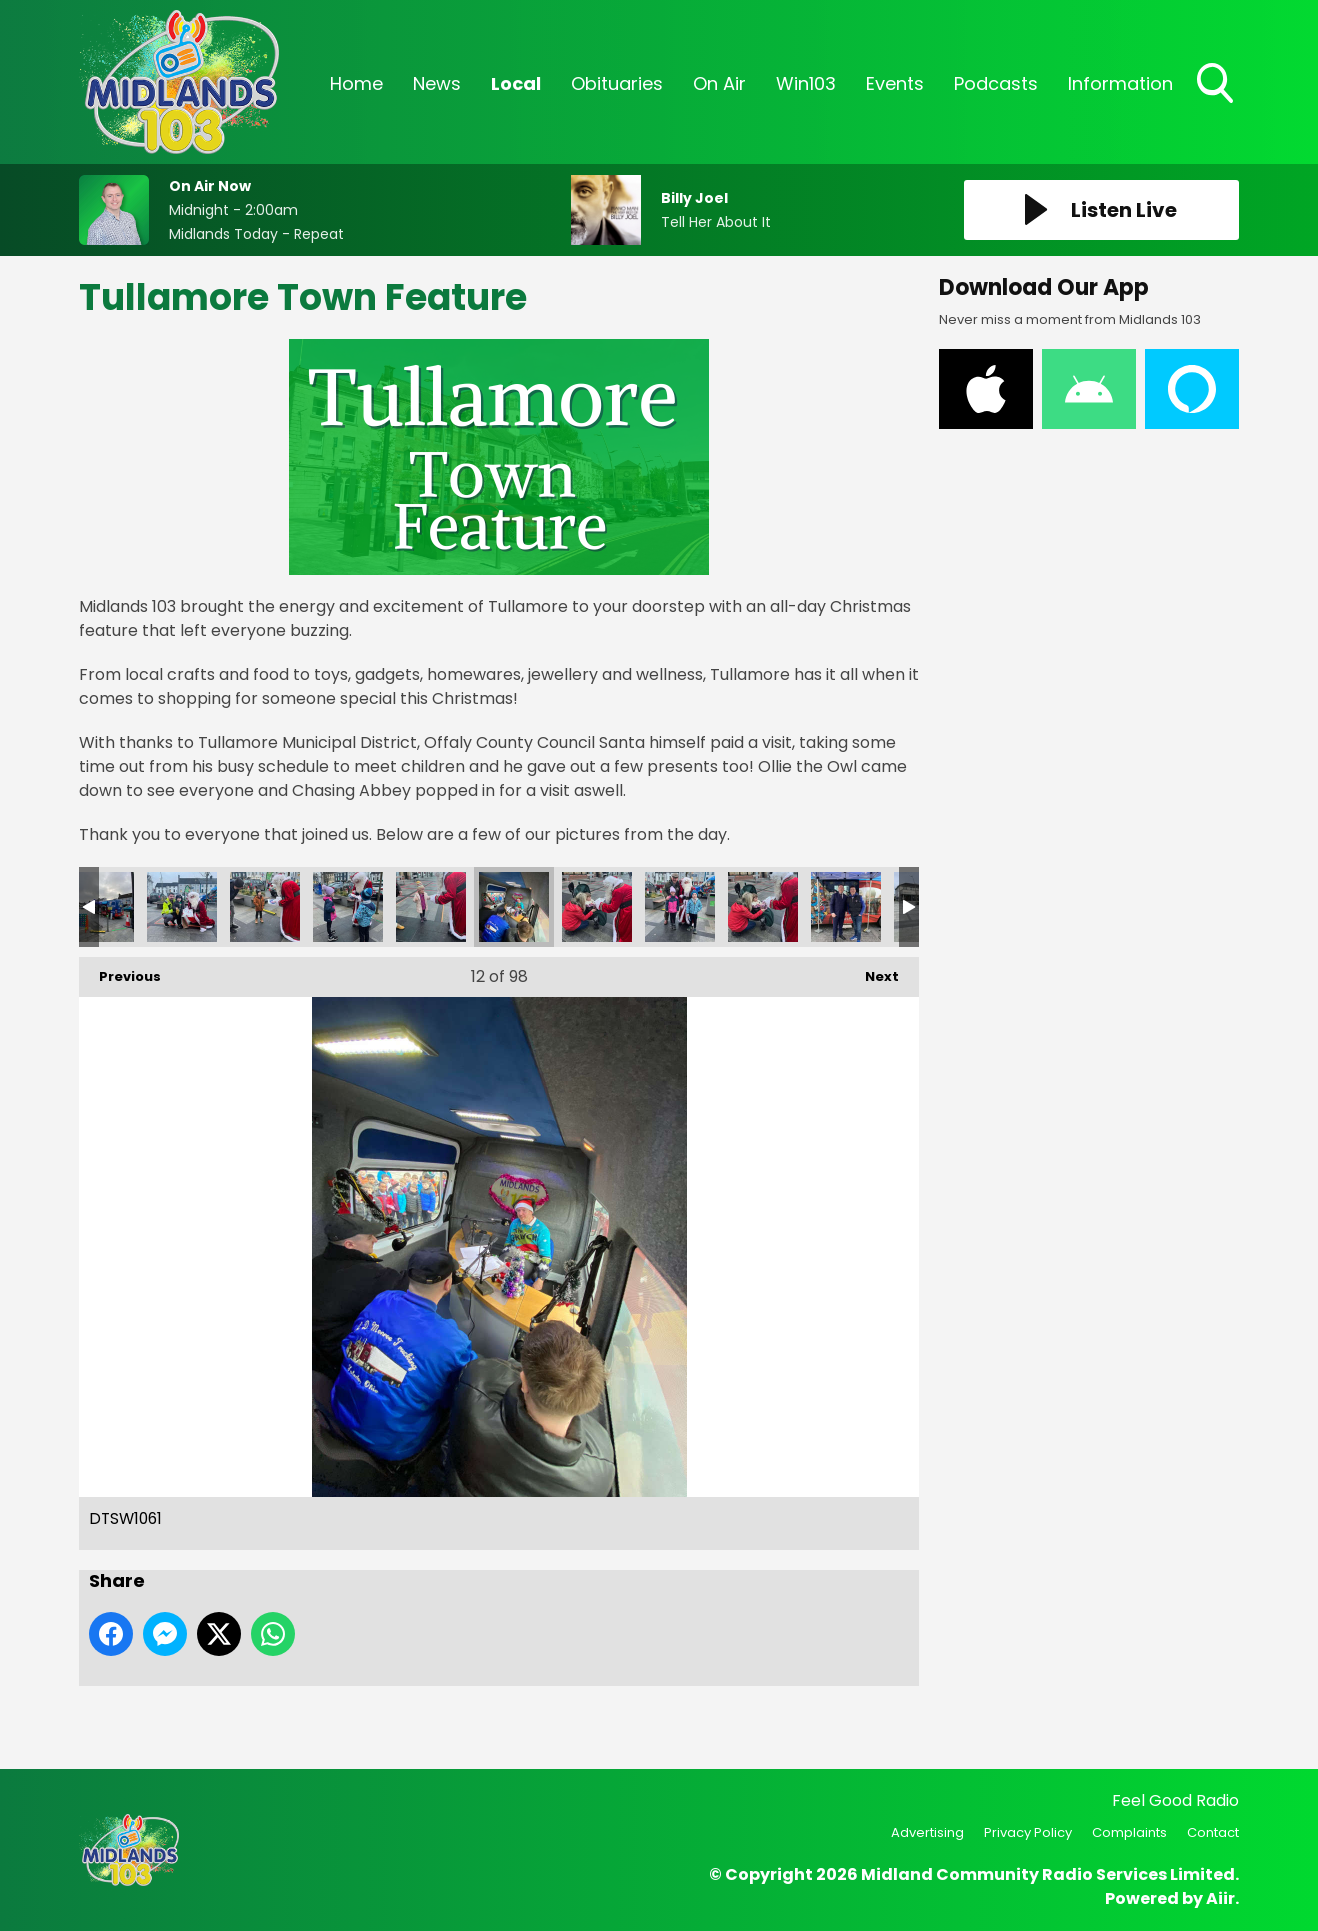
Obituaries (617, 83)
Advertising (927, 1832)
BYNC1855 (99, 907)
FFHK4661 (597, 907)
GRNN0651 (763, 907)
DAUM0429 (348, 907)
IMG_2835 (846, 907)
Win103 (806, 83)
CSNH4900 (265, 907)
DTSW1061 (514, 907)
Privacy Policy (1028, 1832)
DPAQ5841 (431, 907)
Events (895, 83)
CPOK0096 (182, 907)
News (437, 83)
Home (356, 83)
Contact (1213, 1832)
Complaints (1129, 1832)
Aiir (1220, 1898)
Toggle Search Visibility (1217, 85)
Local (516, 83)
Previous (120, 971)
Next (872, 971)
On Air (719, 83)
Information (1120, 83)
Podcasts (996, 83)
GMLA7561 (680, 907)
